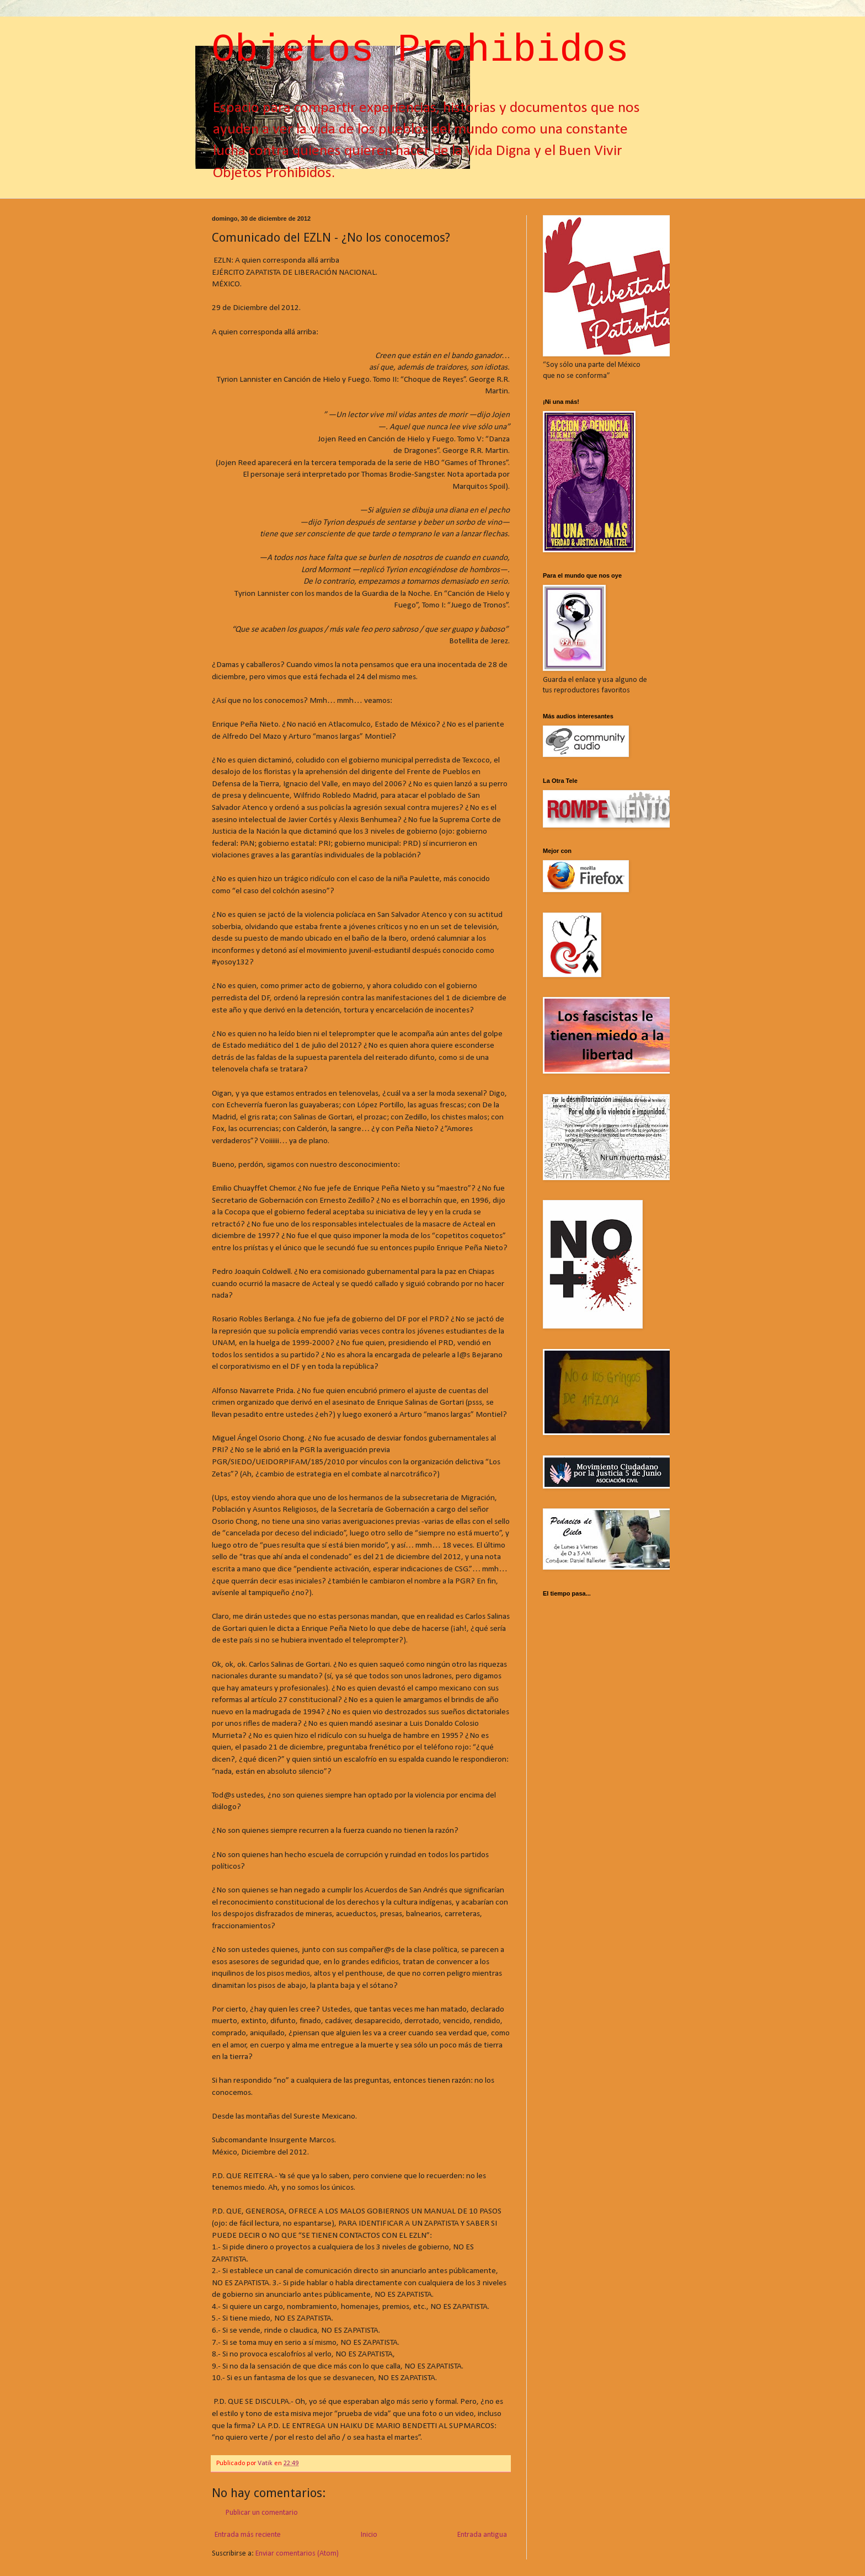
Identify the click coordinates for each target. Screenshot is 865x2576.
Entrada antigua (482, 2535)
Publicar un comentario (262, 2513)
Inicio (369, 2535)
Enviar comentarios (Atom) (297, 2554)
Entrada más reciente (248, 2535)
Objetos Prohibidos (420, 50)
